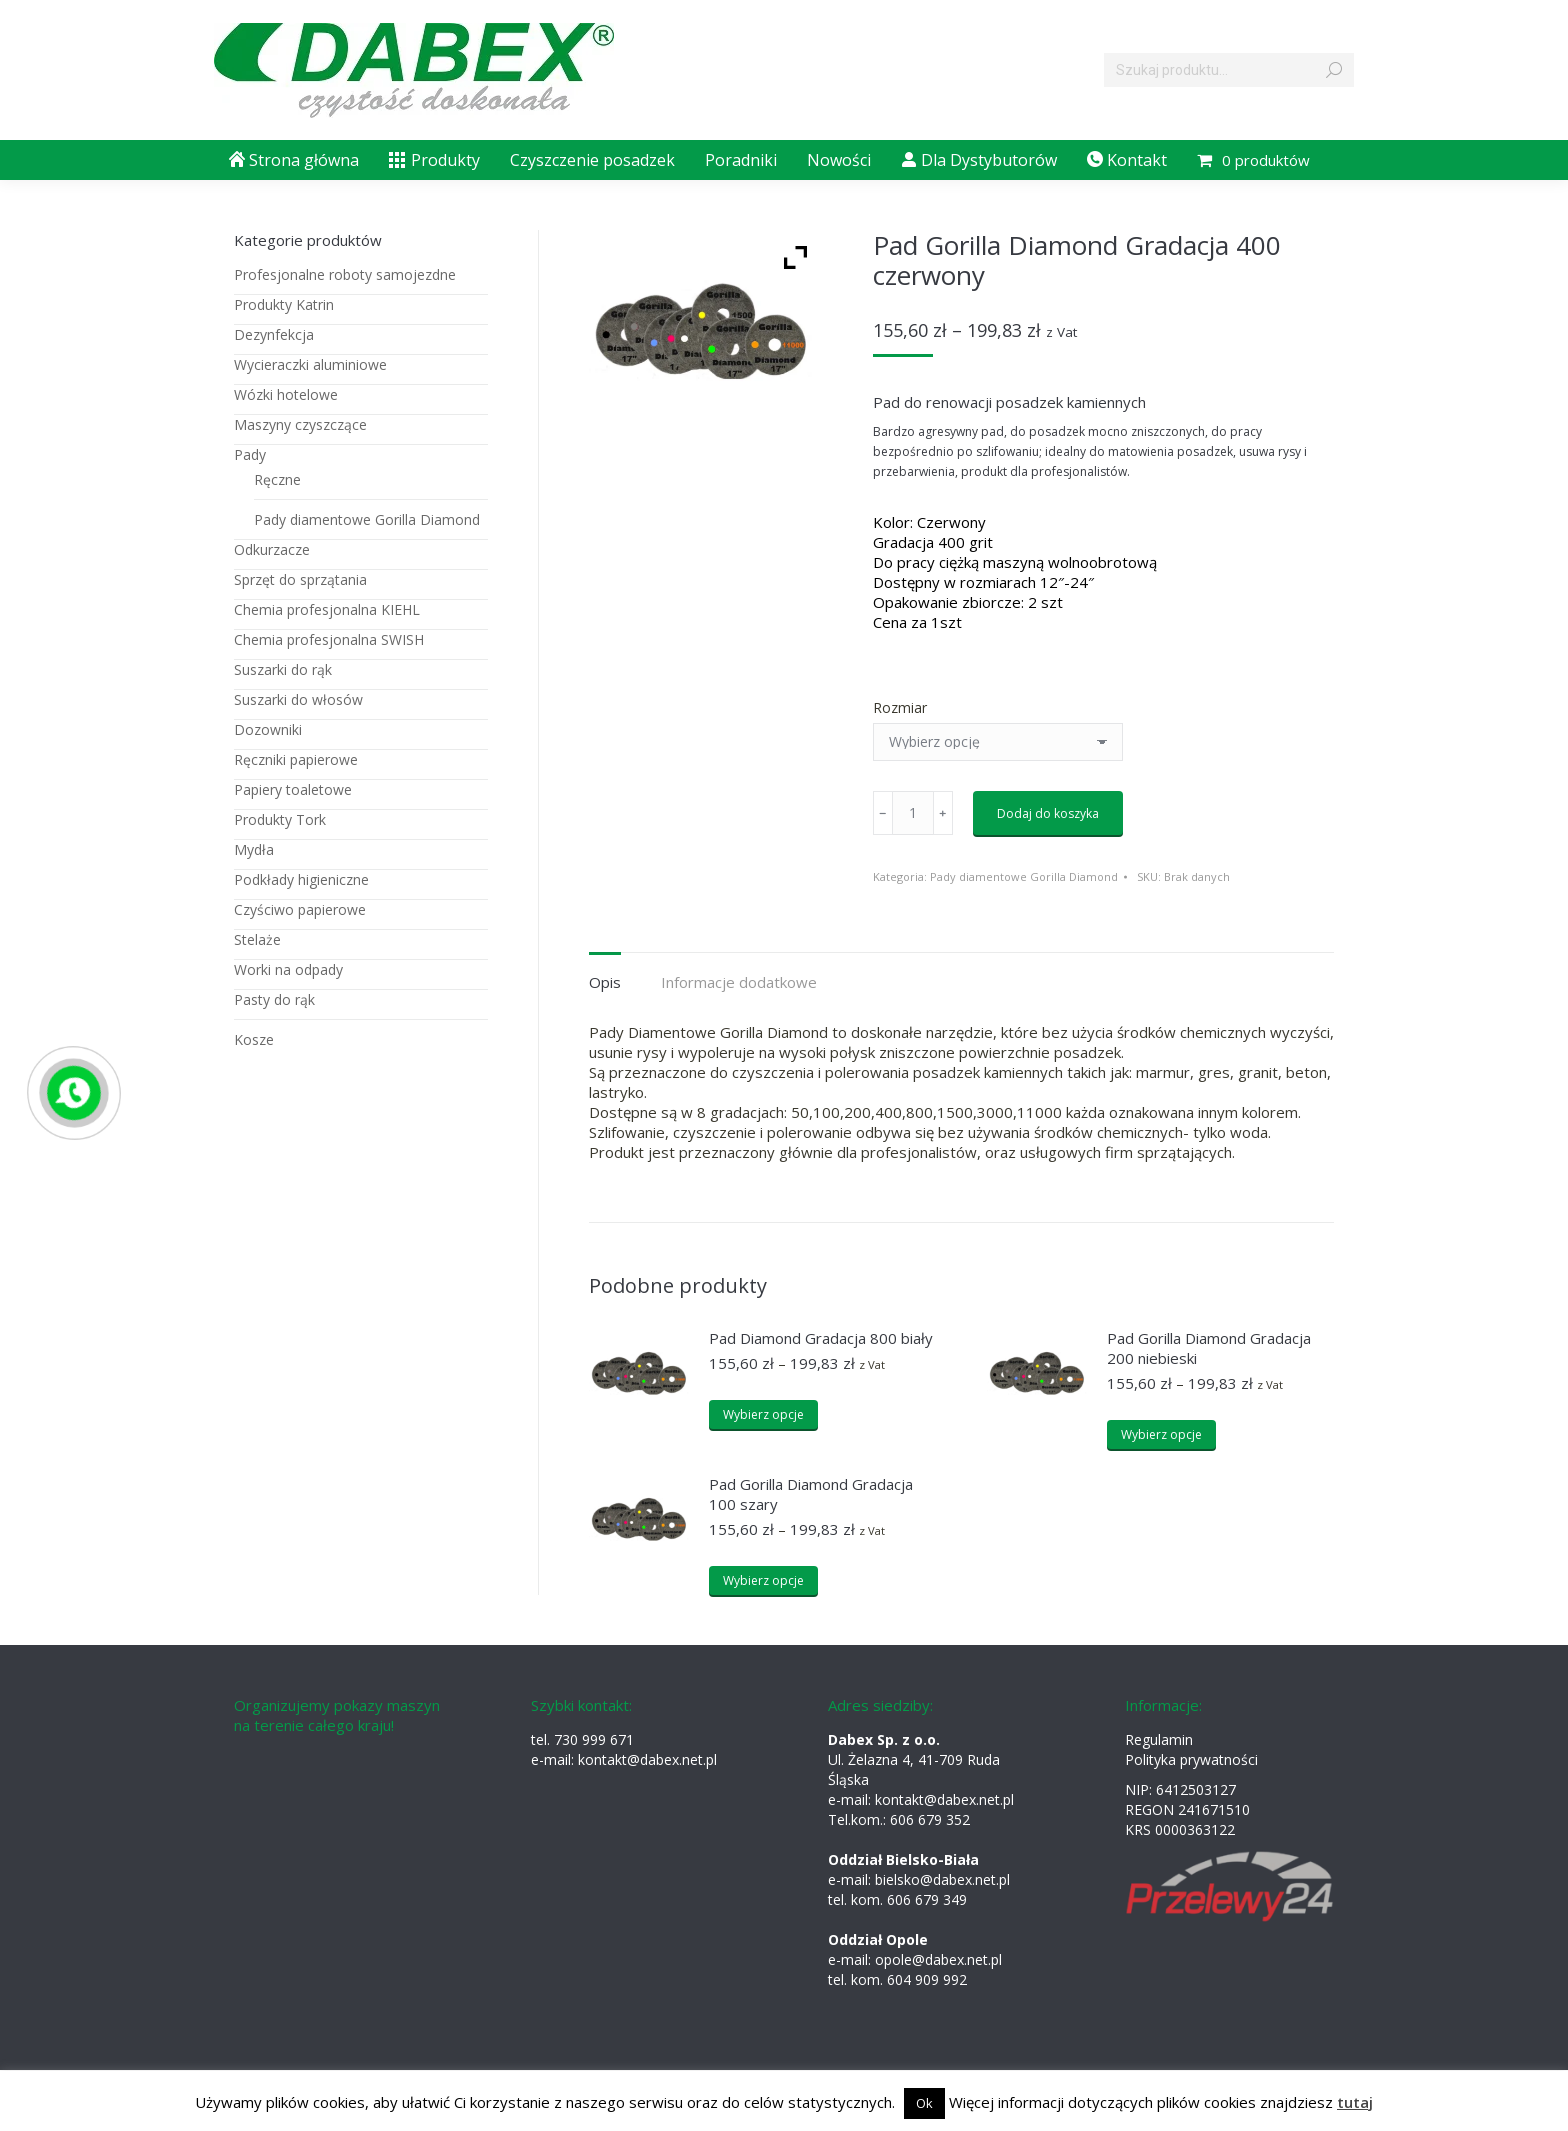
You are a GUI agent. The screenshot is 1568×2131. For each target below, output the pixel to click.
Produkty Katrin (284, 304)
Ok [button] (924, 2103)
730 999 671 (594, 1739)
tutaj (1355, 2102)
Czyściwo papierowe (300, 909)
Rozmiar (900, 707)
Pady (250, 454)
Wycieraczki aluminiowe (310, 364)
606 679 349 (927, 1899)
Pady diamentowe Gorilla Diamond (1024, 876)
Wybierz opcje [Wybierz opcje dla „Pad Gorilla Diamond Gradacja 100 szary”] (763, 1580)
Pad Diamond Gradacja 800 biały (821, 1338)
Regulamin (1159, 1739)
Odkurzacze (272, 549)
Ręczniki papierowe (296, 759)
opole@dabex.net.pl (938, 1959)
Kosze (254, 1039)
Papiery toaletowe (293, 789)
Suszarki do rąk (283, 669)
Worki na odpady (288, 969)
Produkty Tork (280, 819)
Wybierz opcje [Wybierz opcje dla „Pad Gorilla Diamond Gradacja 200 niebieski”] (1161, 1434)
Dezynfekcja (274, 334)
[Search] (1229, 70)
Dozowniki (268, 729)
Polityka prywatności (1191, 1759)
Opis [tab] (605, 982)
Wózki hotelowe (286, 394)
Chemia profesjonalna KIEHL (327, 609)
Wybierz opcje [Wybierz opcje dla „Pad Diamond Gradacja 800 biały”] (763, 1414)
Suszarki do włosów (298, 699)
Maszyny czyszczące (300, 424)
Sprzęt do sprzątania (300, 579)
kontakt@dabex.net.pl (647, 1759)
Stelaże (257, 939)
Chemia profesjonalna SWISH (329, 639)
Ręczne (277, 479)
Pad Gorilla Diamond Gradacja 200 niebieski (1209, 1348)
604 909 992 (927, 1979)
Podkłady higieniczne (301, 879)
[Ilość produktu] (913, 813)
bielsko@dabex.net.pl (942, 1879)
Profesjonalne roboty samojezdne (345, 274)
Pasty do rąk (274, 999)
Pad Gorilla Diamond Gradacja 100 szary (811, 1494)
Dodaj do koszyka (1048, 813)
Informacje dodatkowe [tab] (739, 982)
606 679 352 (930, 1819)
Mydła (254, 849)
